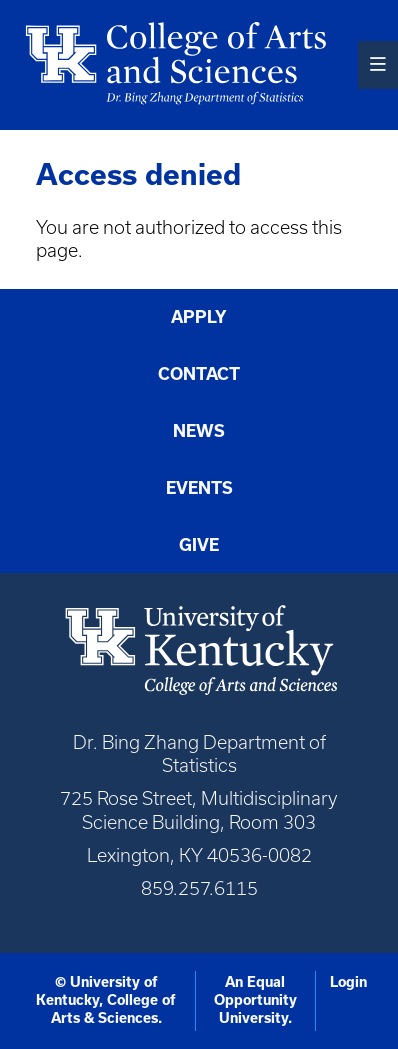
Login (348, 982)
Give (199, 545)
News (199, 431)
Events (199, 488)
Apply (199, 317)
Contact (199, 374)
